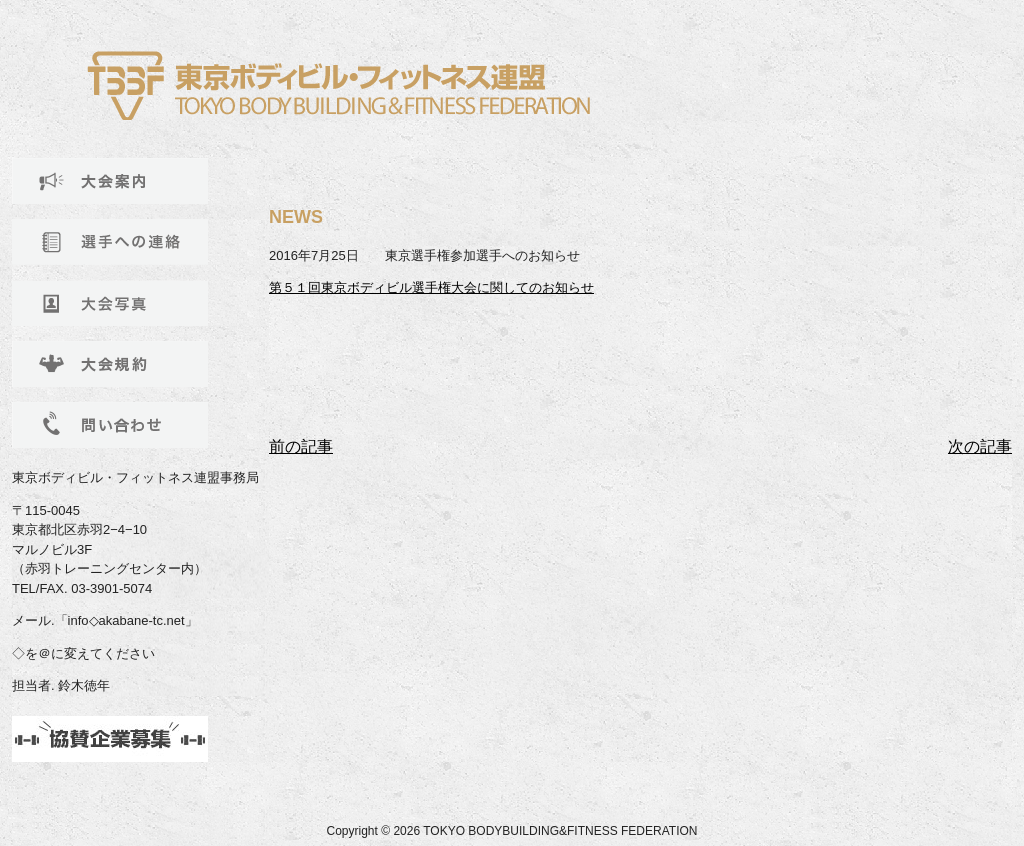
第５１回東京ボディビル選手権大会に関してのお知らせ (431, 287)
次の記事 (980, 446)
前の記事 (301, 446)
